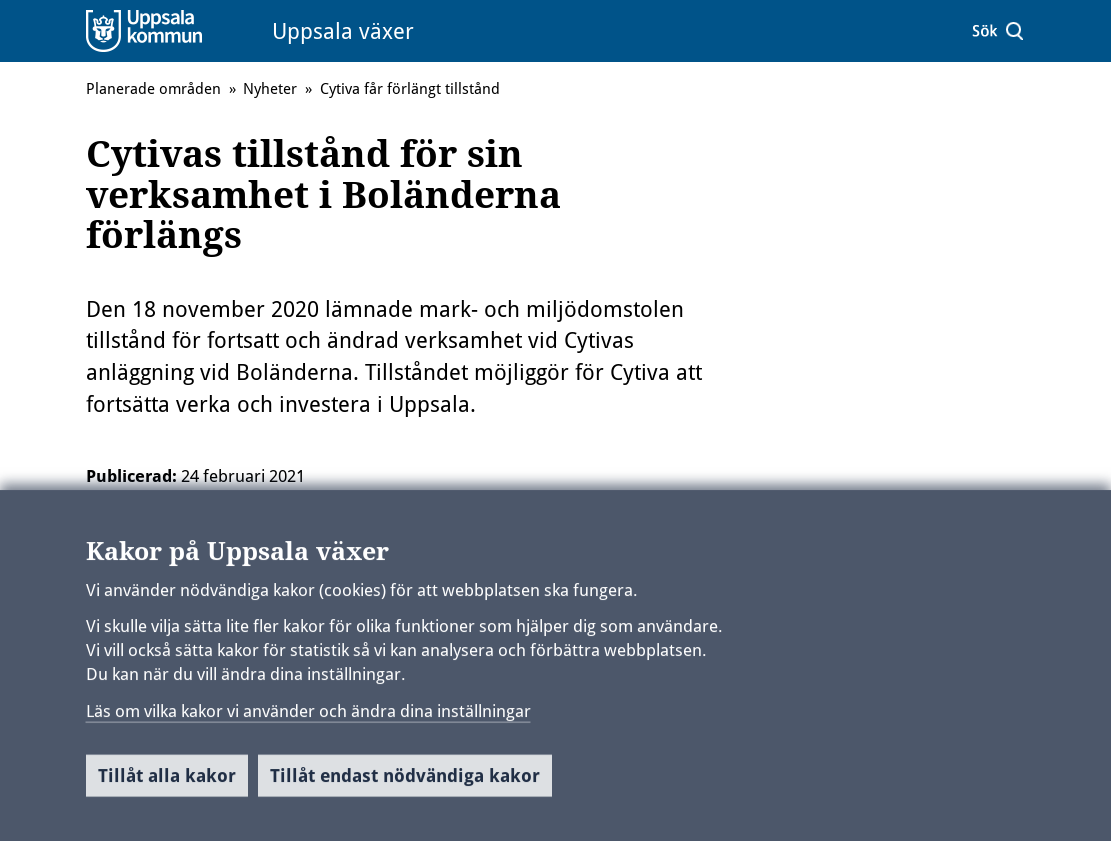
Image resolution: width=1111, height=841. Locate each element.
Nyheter (270, 89)
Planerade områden (153, 89)
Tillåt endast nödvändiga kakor (405, 782)
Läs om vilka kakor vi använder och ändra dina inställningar (308, 717)
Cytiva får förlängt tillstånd (410, 89)
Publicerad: (131, 476)
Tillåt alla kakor (167, 782)
